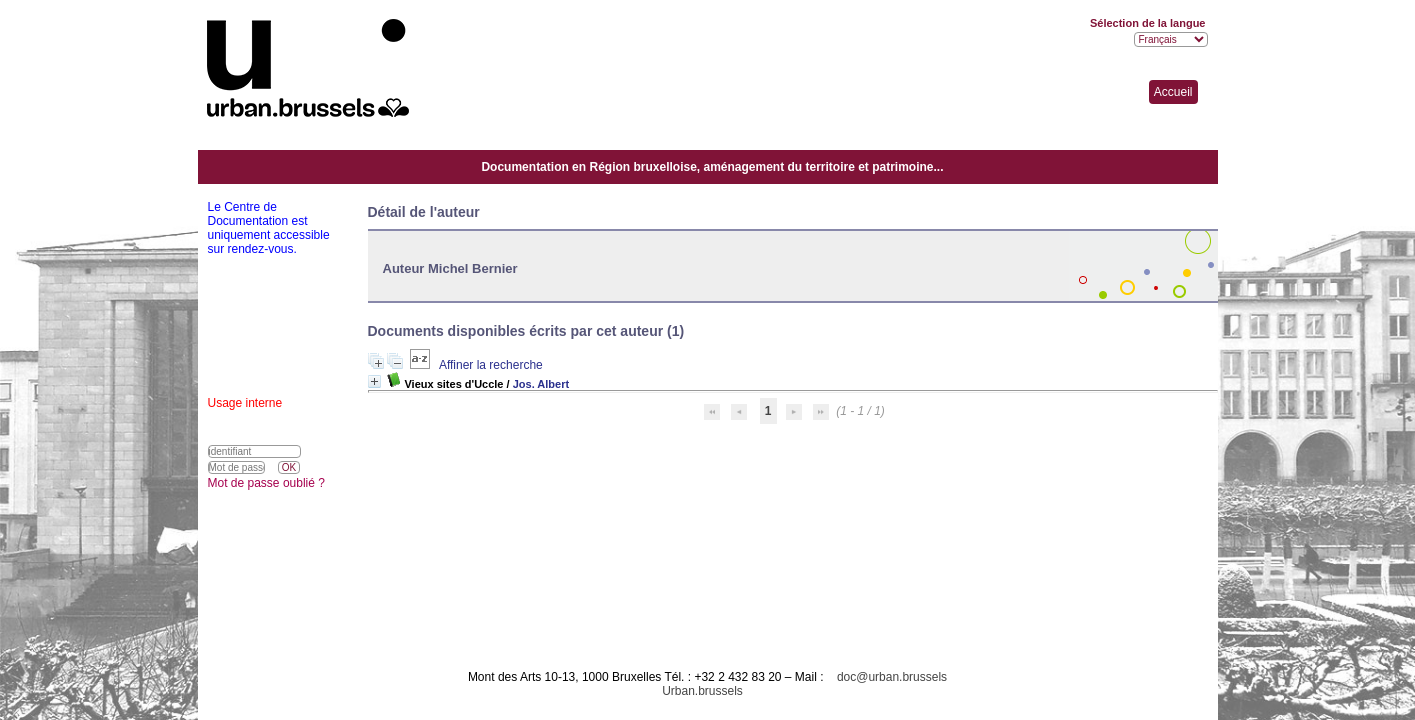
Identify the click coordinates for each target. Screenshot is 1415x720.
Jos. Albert (541, 384)
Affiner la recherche (491, 365)
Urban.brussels (702, 691)
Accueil (1173, 92)
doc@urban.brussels (892, 677)
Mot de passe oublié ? (266, 483)
